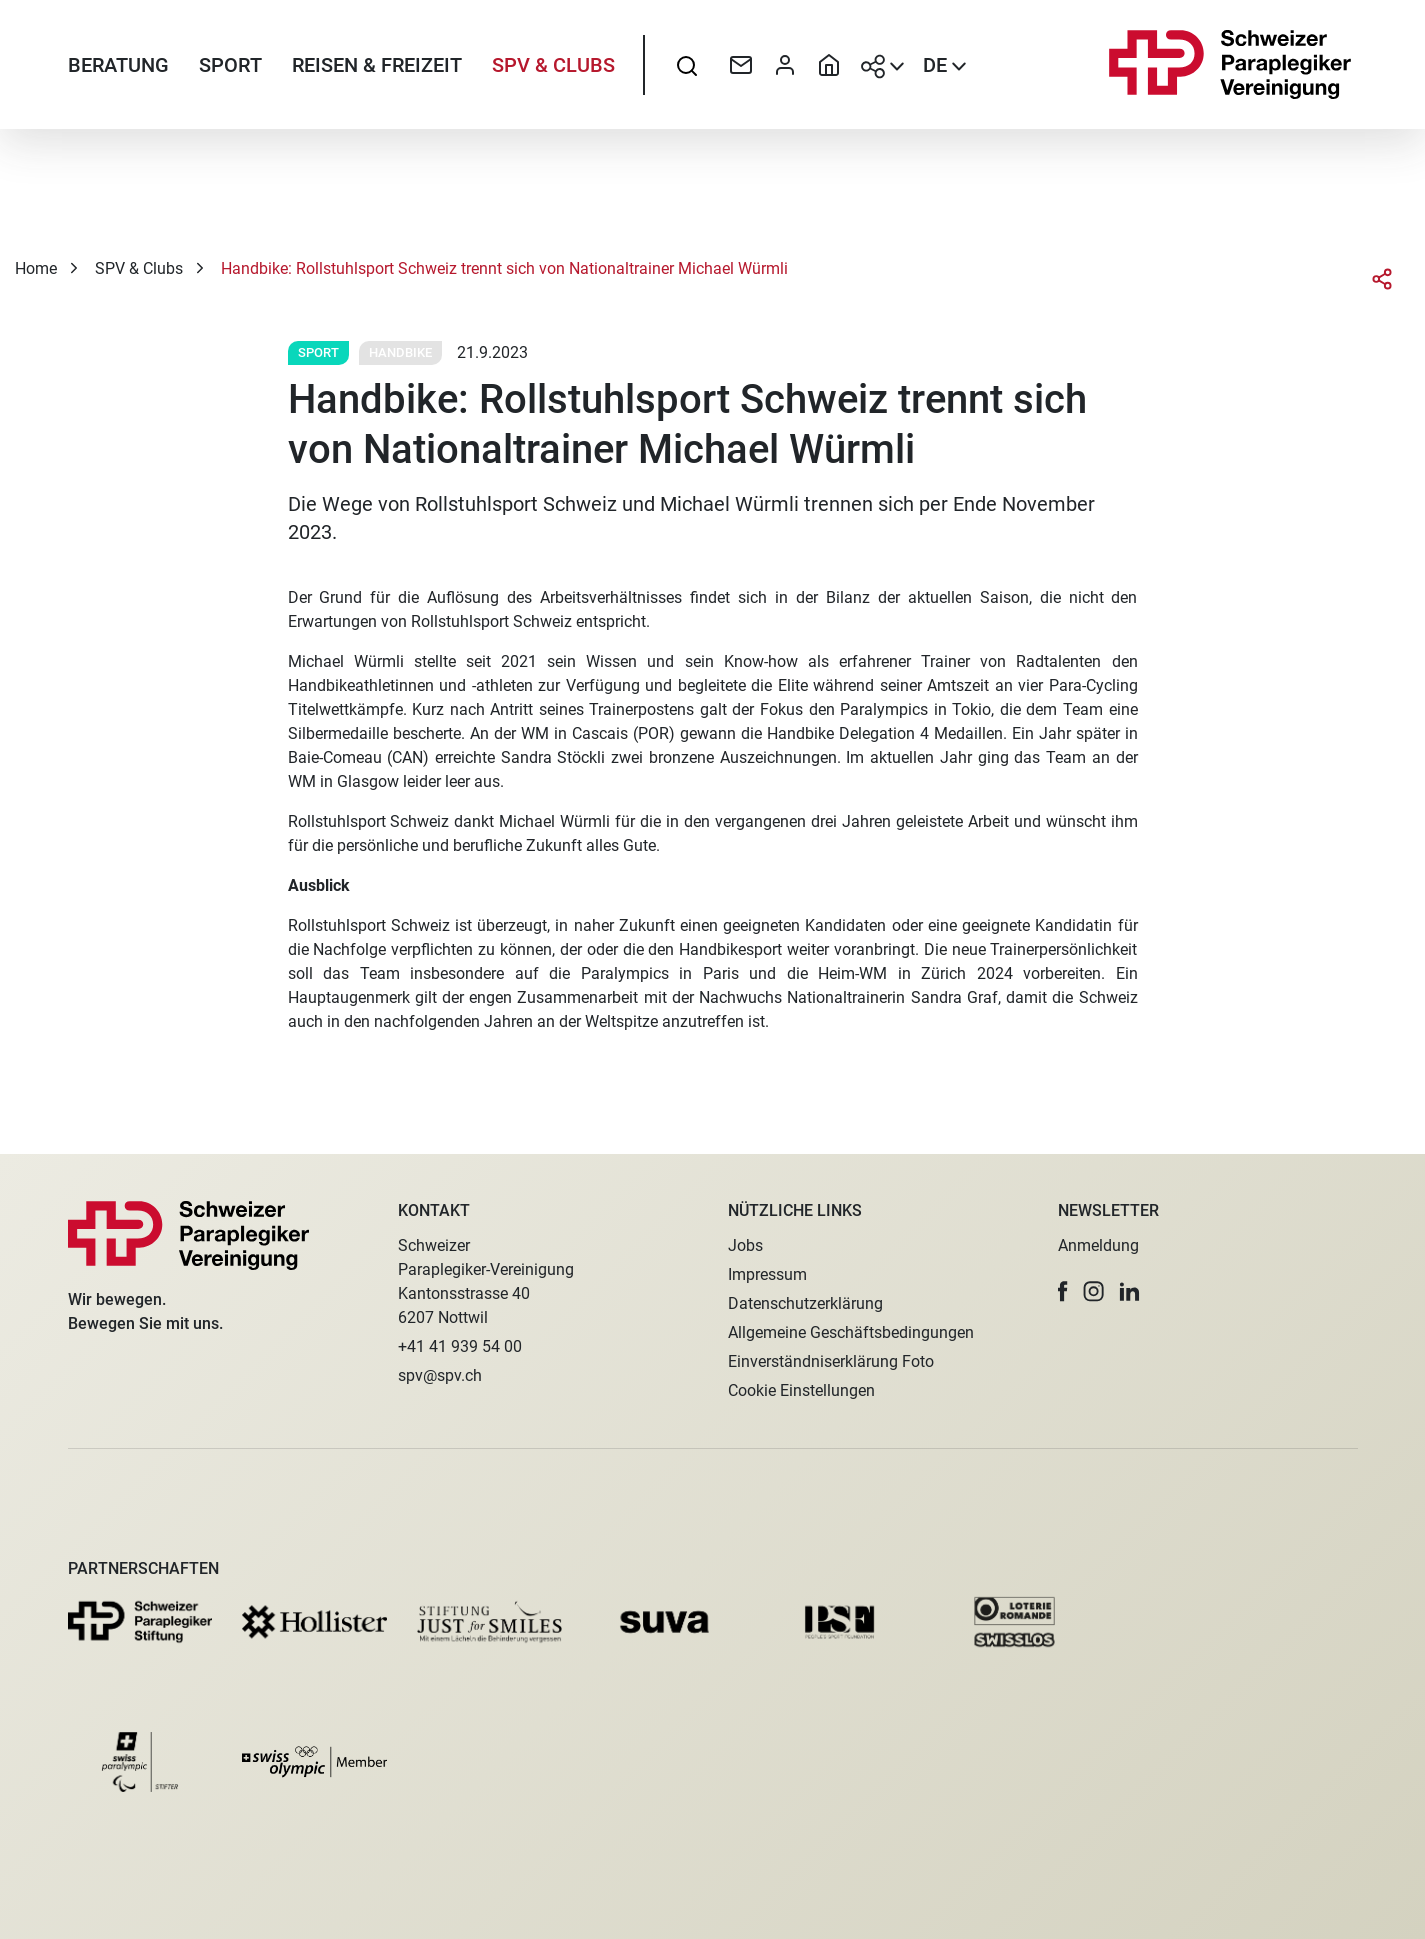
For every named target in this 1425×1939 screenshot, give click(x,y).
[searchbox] (687, 65)
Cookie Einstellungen (801, 1390)
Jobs (745, 1245)
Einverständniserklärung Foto (831, 1361)
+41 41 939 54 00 (460, 1346)
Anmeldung (1098, 1245)
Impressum (767, 1274)
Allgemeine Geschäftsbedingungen (851, 1332)
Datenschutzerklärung (805, 1303)
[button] (1063, 1291)
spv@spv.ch (440, 1375)
